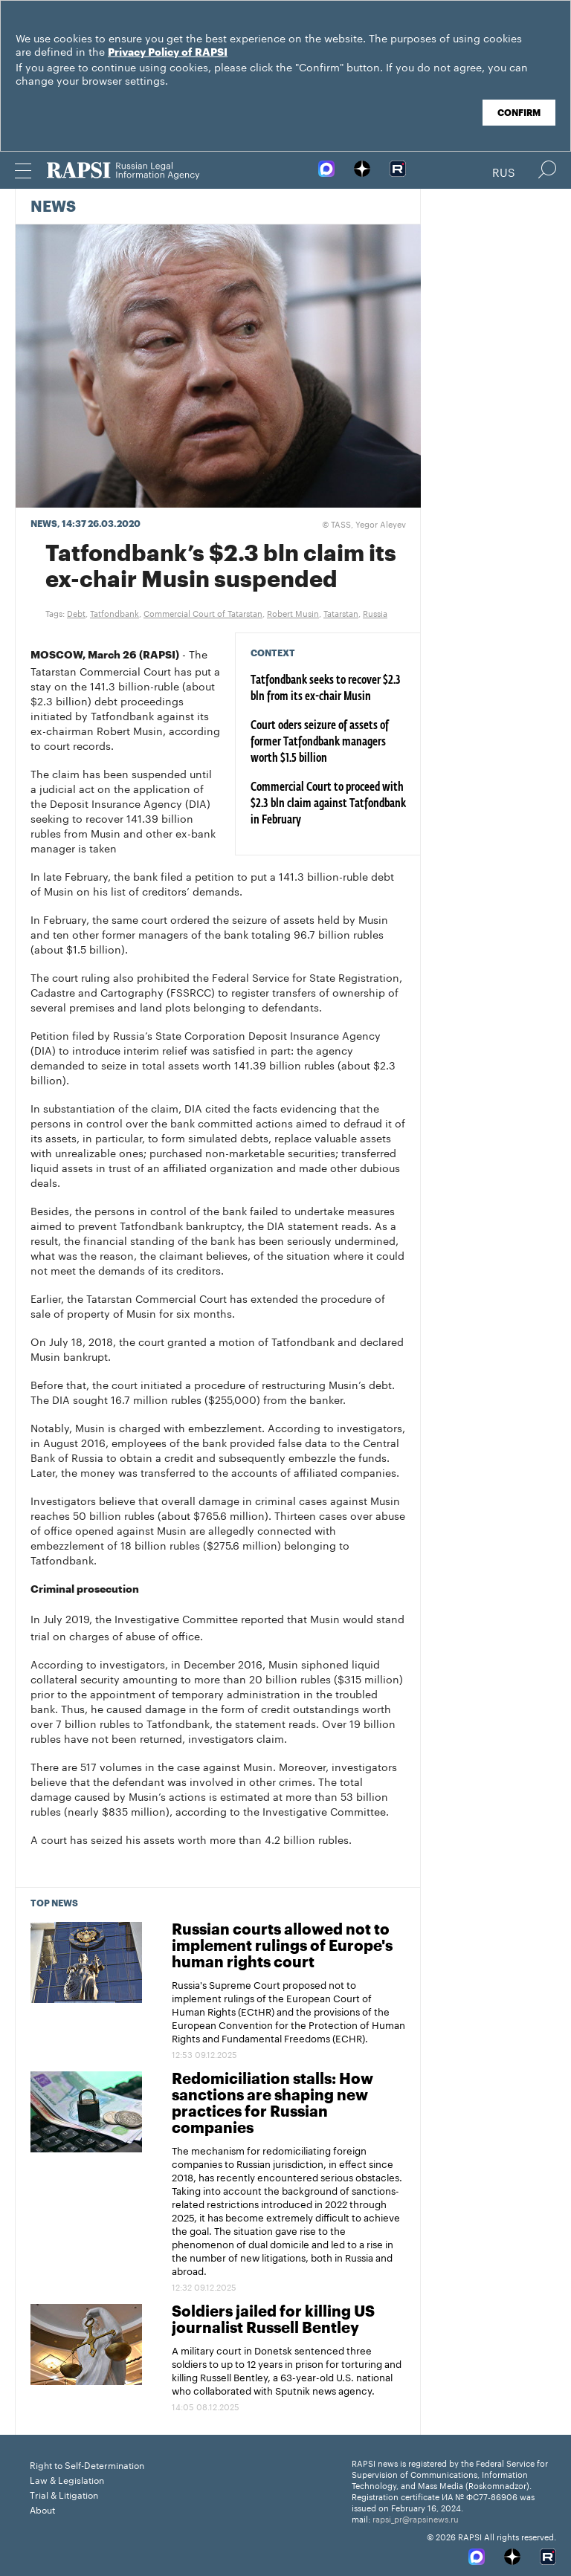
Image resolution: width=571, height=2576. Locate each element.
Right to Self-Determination (87, 2464)
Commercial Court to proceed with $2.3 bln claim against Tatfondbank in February (328, 804)
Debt (76, 612)
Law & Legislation (67, 2479)
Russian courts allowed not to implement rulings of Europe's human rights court (282, 1946)
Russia (375, 612)
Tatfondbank (114, 612)
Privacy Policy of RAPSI (168, 53)
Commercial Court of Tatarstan (202, 612)
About (42, 2509)
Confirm (519, 113)
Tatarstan (340, 612)
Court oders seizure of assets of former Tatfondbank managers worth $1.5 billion (320, 742)
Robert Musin (293, 612)
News (53, 207)
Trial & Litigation (64, 2494)
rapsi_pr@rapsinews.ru (415, 2518)
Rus (503, 171)
